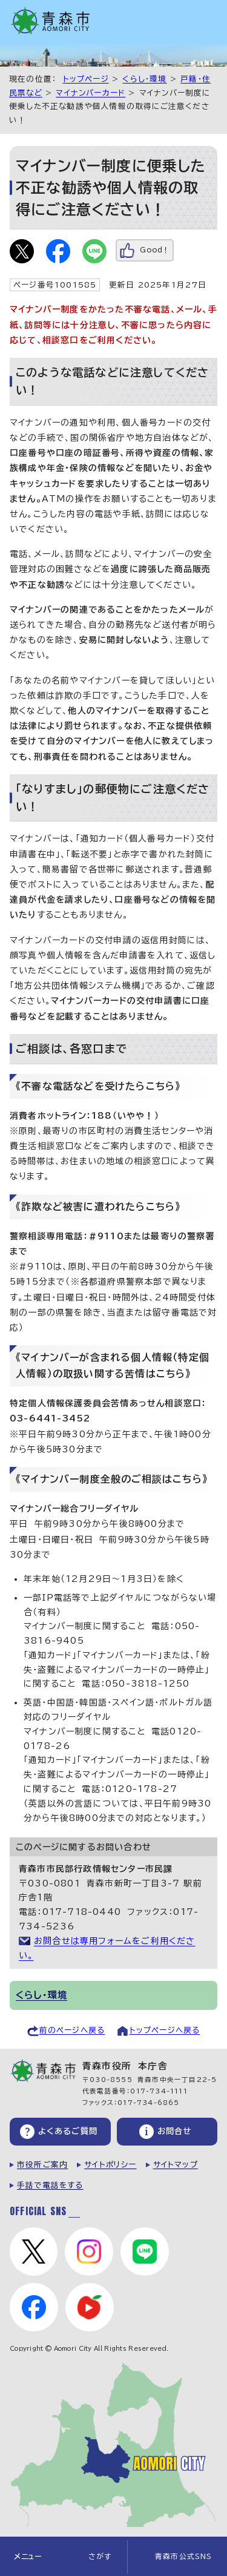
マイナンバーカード (90, 93)
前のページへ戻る (72, 2030)
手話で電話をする (50, 2185)
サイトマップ (175, 2165)
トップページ (86, 79)
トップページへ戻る (165, 2030)
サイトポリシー (110, 2165)
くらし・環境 (144, 79)
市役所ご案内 (42, 2165)
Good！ (154, 249)
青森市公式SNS (183, 2556)
